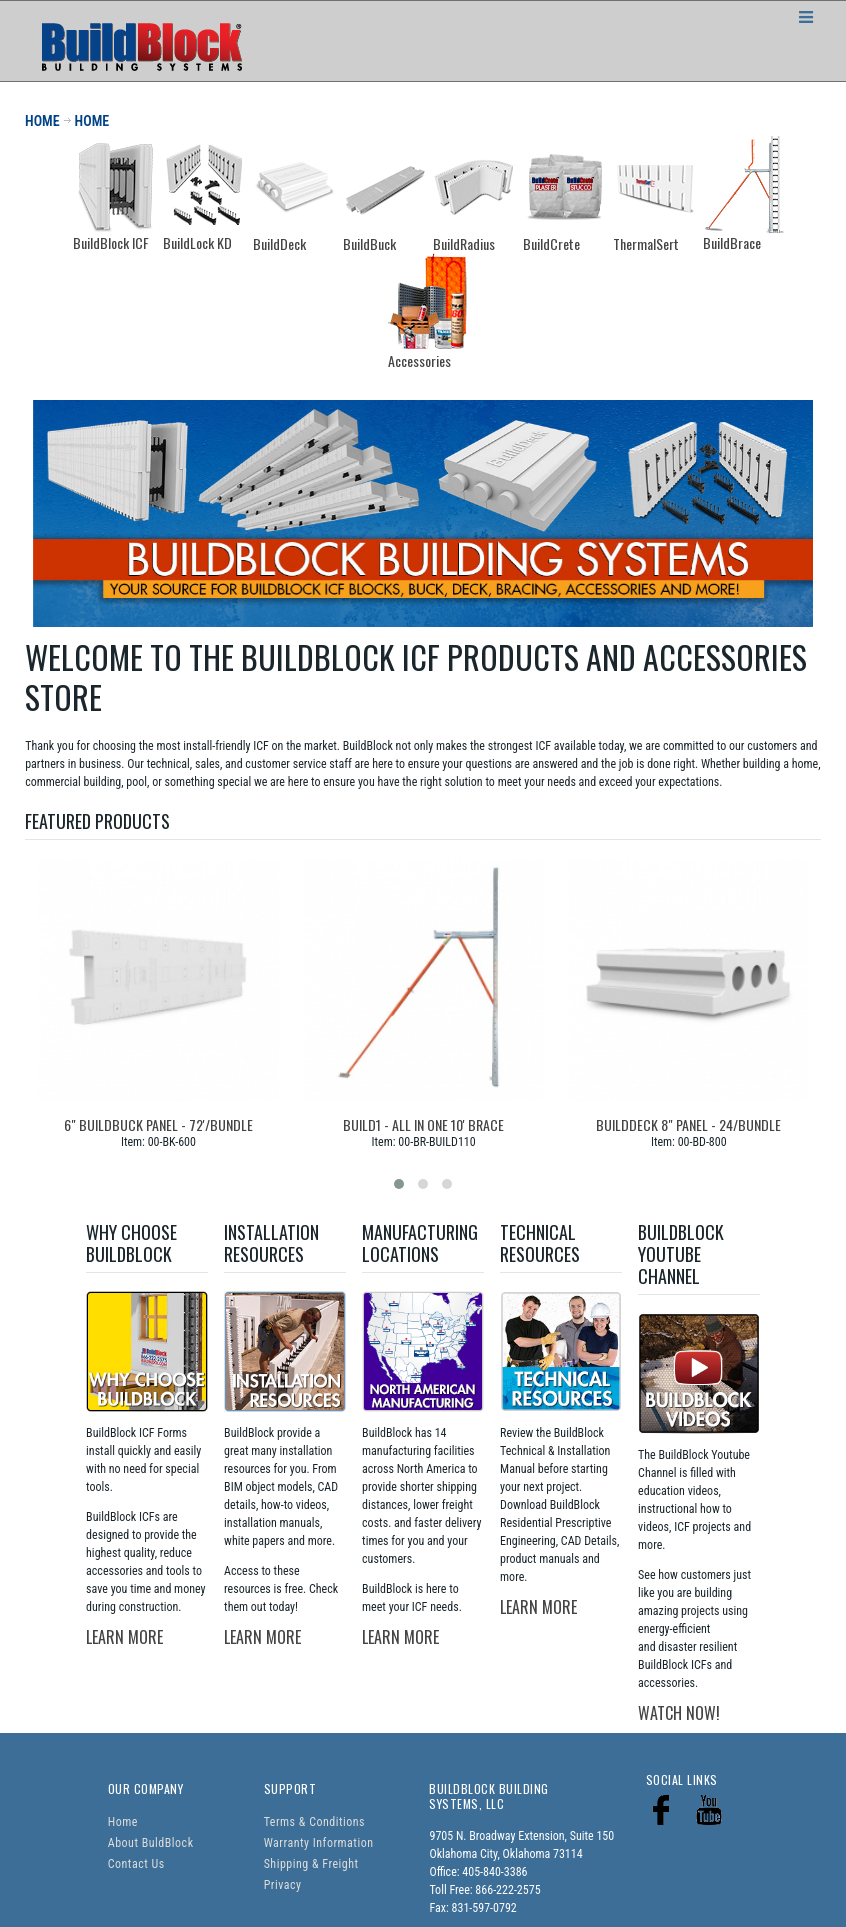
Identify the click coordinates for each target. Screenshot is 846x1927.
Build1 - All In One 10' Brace (423, 1124)
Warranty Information (319, 1843)
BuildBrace (732, 242)
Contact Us (136, 1864)
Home (123, 1822)
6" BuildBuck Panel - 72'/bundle (158, 1124)
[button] (399, 1184)
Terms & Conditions (314, 1822)
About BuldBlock (151, 1843)
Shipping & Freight (311, 1864)
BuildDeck (279, 243)
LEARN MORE (124, 1637)
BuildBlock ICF (111, 242)
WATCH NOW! (679, 1713)
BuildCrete (551, 243)
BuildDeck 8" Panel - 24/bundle (688, 1124)
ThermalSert (646, 243)
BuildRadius (464, 243)
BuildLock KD (197, 242)
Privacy (283, 1885)
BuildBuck (369, 243)
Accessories (419, 360)
